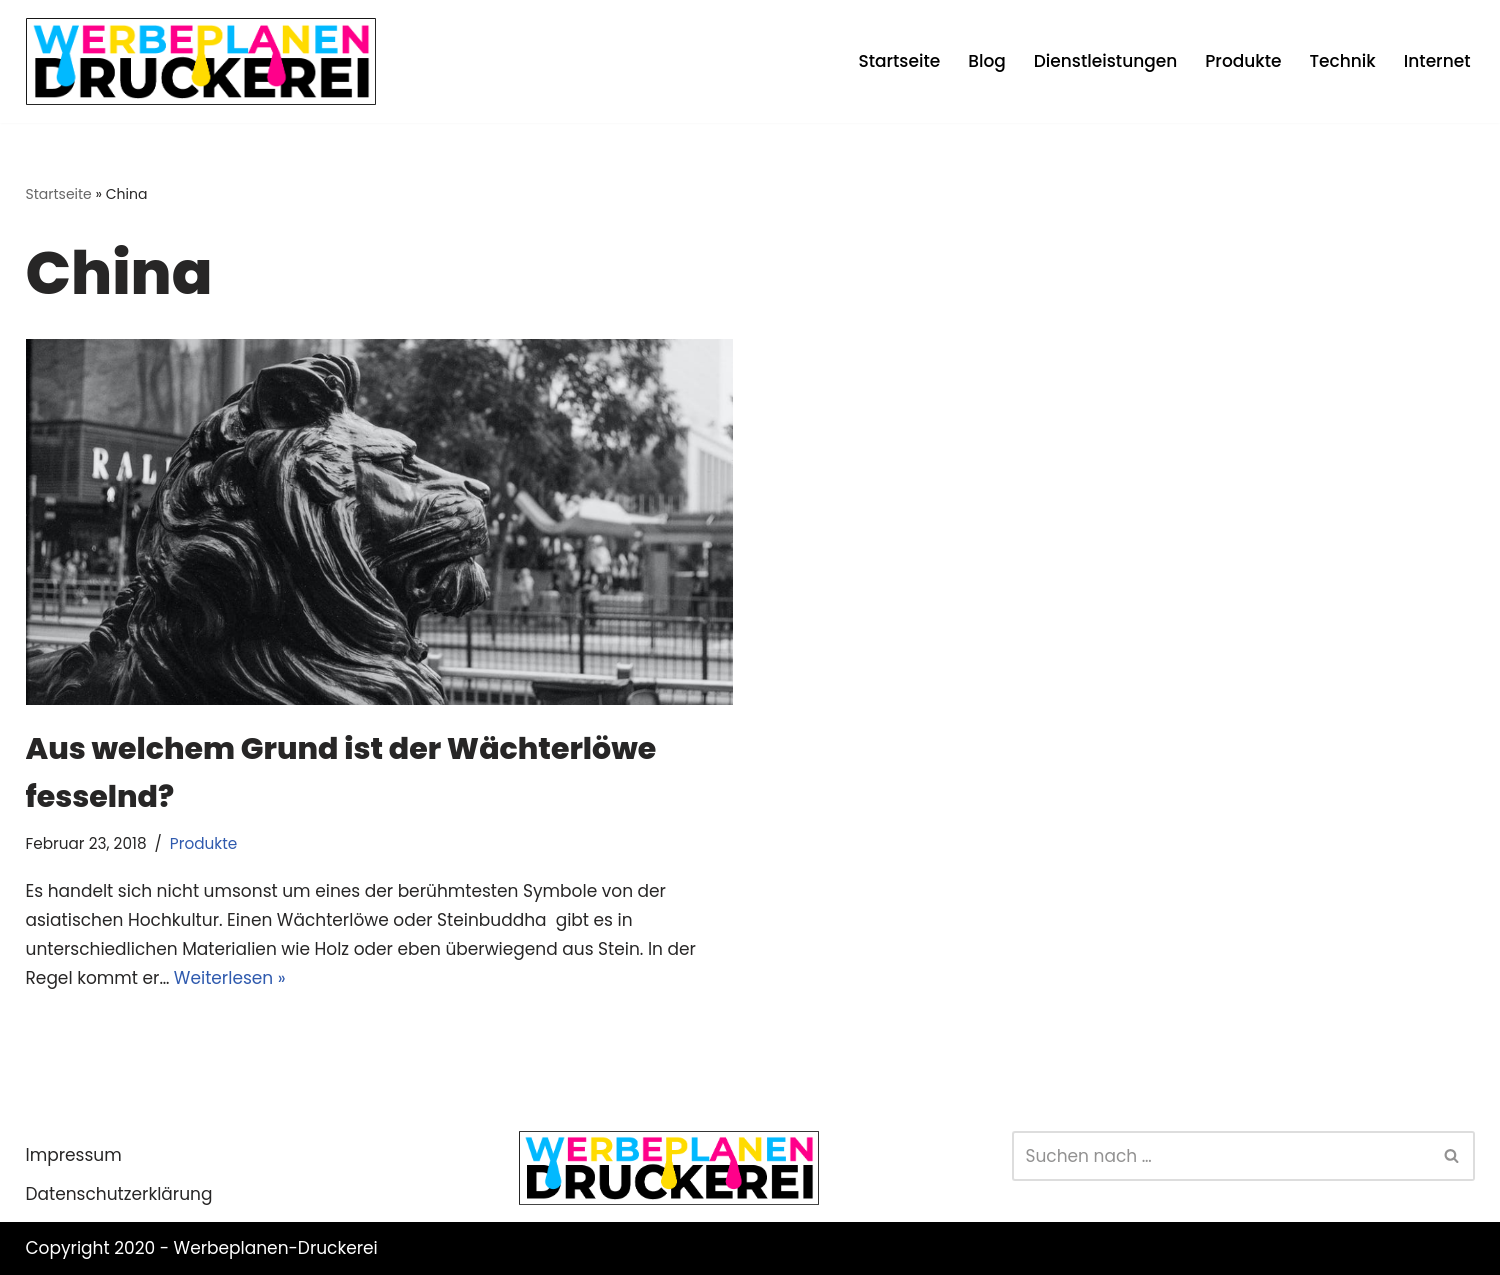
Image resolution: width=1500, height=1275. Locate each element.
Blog (987, 61)
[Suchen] (1221, 1156)
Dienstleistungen (1105, 61)
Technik (1343, 61)
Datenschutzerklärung (119, 1194)
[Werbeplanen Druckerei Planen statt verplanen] (201, 61)
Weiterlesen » (230, 978)
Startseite (899, 61)
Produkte (1243, 61)
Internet (1437, 61)
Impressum (74, 1155)
